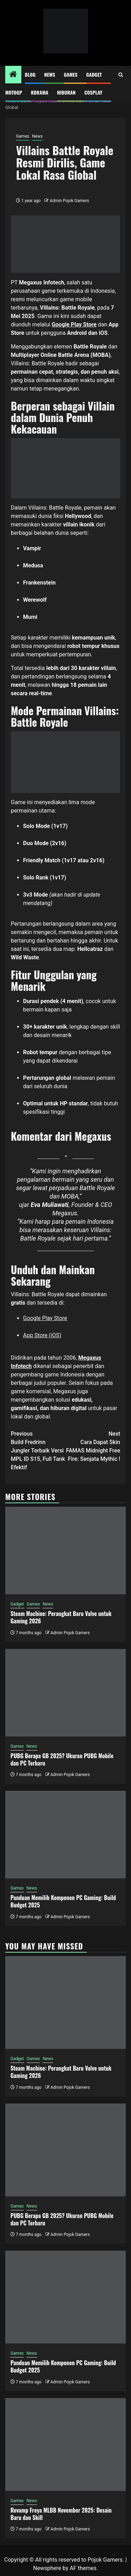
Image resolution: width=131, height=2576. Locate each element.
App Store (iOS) (42, 1335)
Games (71, 74)
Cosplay (93, 92)
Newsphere (47, 2568)
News (49, 74)
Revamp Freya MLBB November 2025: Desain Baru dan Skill (60, 2514)
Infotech (21, 1366)
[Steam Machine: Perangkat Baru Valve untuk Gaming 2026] (65, 1550)
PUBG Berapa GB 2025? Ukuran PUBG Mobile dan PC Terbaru (62, 1759)
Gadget (94, 74)
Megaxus (89, 1357)
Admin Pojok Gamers (69, 200)
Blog (30, 74)
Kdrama (39, 92)
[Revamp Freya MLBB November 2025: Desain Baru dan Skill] (65, 2444)
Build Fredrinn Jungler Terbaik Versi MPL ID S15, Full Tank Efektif (38, 1450)
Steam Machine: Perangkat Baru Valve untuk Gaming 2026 (60, 1617)
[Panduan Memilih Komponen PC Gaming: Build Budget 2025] (65, 1834)
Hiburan (66, 92)
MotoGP (13, 92)
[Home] (13, 75)
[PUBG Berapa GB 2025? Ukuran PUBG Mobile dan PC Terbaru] (65, 1692)
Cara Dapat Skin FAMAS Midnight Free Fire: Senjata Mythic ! (93, 1446)
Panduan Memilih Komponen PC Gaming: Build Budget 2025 (63, 1901)
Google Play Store (45, 1318)
